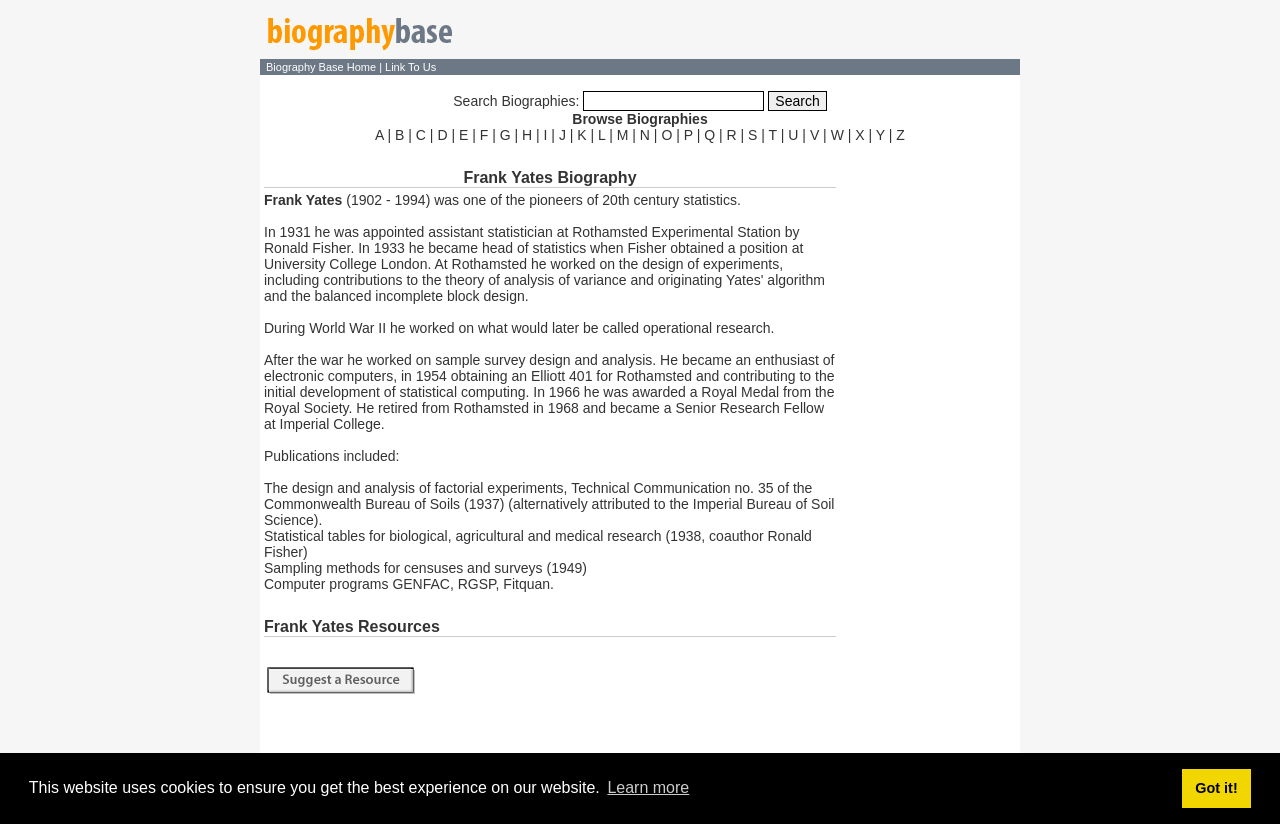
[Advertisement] (930, 448)
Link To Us (410, 67)
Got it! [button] (1216, 788)
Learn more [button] (648, 787)
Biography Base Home (322, 67)
